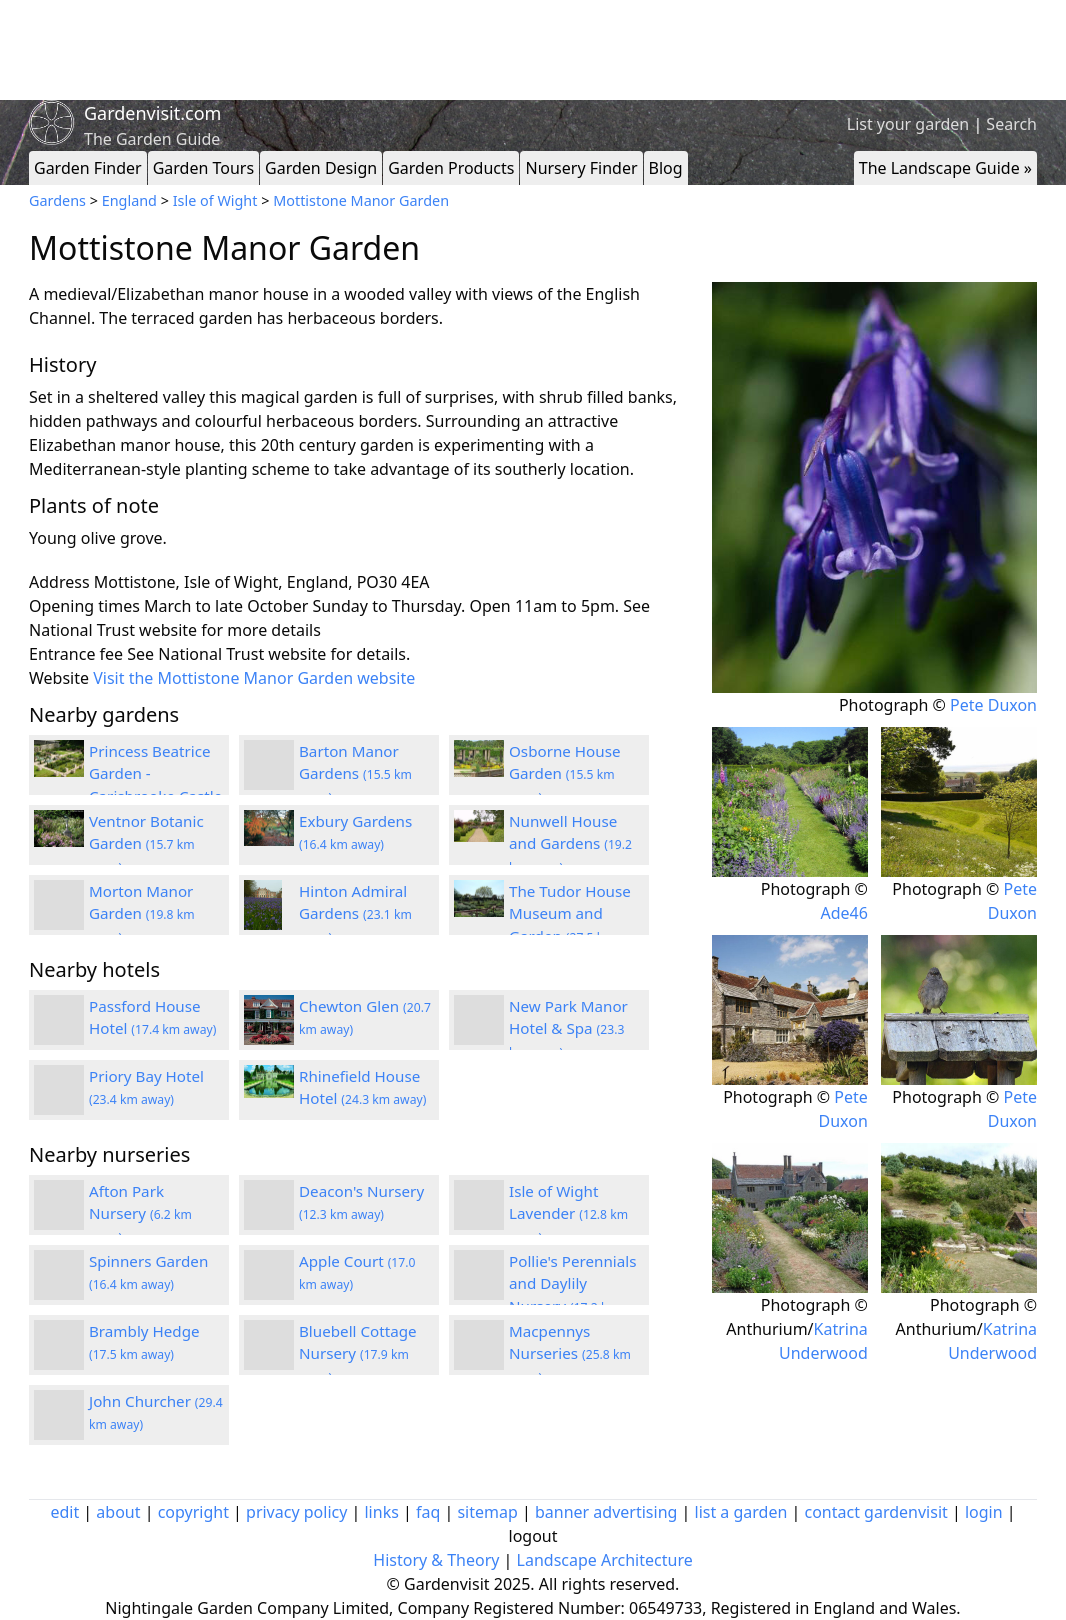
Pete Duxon (993, 705)
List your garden (908, 124)
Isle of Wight (215, 200)
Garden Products (451, 168)
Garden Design (321, 168)
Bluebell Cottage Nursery (358, 1354)
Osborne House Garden (565, 774)
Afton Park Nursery (140, 1214)
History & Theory (436, 1560)
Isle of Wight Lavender (568, 1214)
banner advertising (606, 1512)
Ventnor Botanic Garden (146, 844)
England (129, 200)
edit (64, 1512)
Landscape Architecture (605, 1560)
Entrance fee (76, 654)
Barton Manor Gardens (355, 774)
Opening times (84, 606)
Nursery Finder (581, 168)
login (984, 1512)
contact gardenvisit (876, 1512)
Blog (666, 168)
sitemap (487, 1512)
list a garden (741, 1512)
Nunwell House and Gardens (570, 844)
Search (1011, 124)
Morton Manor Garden (142, 914)
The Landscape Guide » (945, 168)
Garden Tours (203, 168)
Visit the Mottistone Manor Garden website (254, 678)
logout (533, 1536)
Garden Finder (88, 168)
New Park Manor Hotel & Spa (568, 1029)
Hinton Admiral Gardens (355, 914)
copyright (193, 1512)
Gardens (57, 200)
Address (59, 582)
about (118, 1512)
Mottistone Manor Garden (361, 200)
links (381, 1512)
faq (428, 1512)
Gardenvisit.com (152, 113)
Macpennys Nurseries (570, 1354)
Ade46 (843, 913)
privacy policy (296, 1512)
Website (59, 678)
